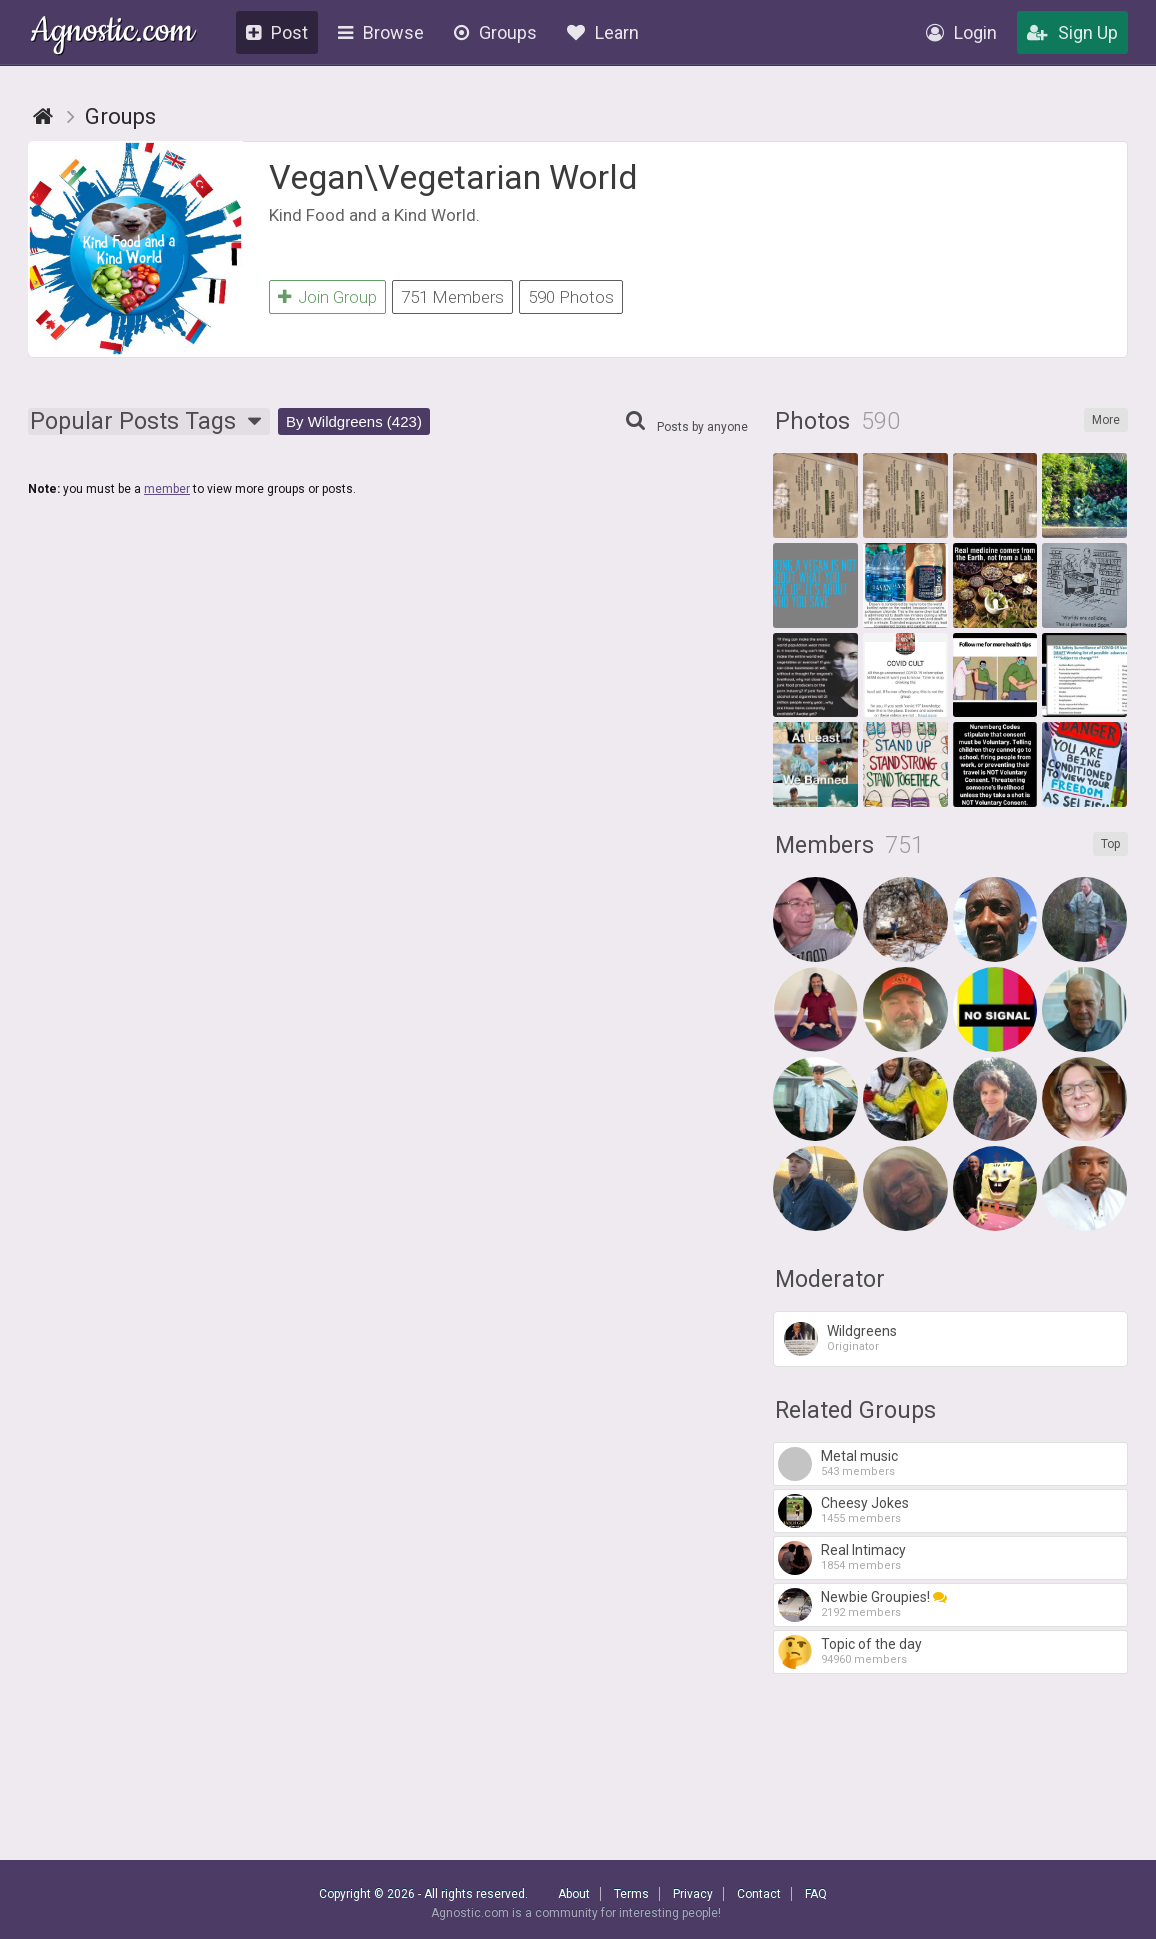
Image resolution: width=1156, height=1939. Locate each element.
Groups (495, 32)
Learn (603, 32)
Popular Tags (148, 421)
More (1106, 420)
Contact (759, 1894)
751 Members (452, 297)
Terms (631, 1894)
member (167, 489)
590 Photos (571, 297)
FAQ (816, 1894)
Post (277, 32)
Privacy (693, 1894)
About (574, 1894)
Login (961, 32)
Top (1110, 844)
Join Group (327, 297)
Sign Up (1072, 32)
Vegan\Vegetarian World (453, 177)
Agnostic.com (112, 33)
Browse (381, 32)
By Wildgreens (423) (354, 421)
